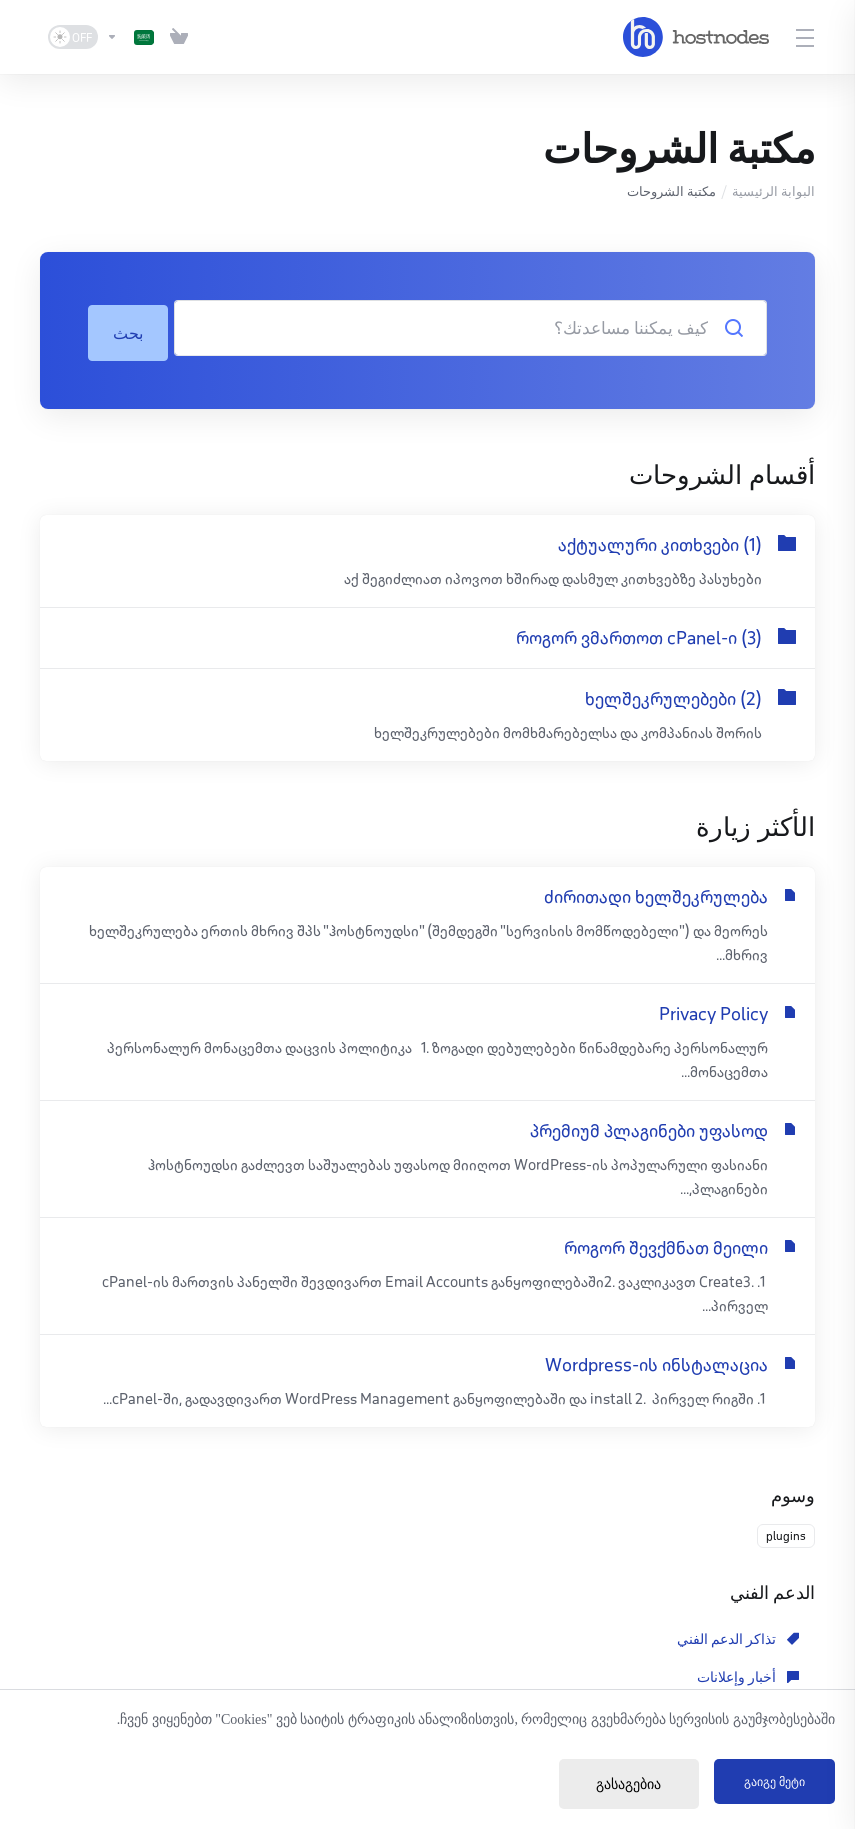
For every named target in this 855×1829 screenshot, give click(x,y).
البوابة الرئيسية (773, 191)
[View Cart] (179, 37)
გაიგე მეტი (765, 1784)
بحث (129, 328)
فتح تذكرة (262, 1673)
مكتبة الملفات (747, 1673)
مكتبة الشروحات (230, 1635)
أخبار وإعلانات (499, 1635)
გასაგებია (610, 1784)
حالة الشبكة (504, 1673)
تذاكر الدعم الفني (738, 1635)
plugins (786, 1531)
